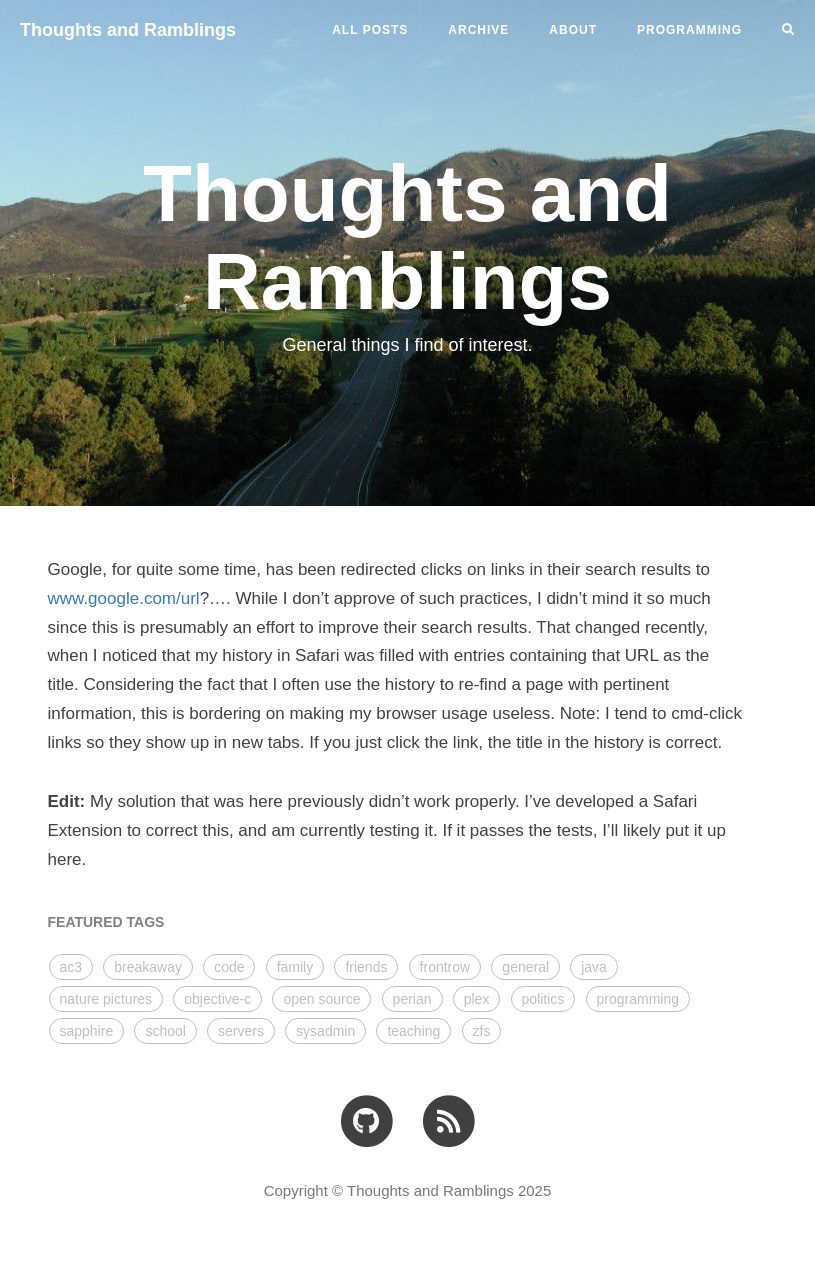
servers (241, 1031)
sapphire (87, 1031)
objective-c (217, 999)
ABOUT (573, 30)
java (594, 967)
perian (412, 999)
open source (321, 999)
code (229, 967)
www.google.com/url (124, 598)
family (295, 967)
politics (543, 999)
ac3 (71, 967)
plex (477, 999)
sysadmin (325, 1031)
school (165, 1031)
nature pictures (106, 999)
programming (638, 999)
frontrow (445, 967)
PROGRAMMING (689, 30)
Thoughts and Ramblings (128, 30)
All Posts (370, 30)
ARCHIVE (478, 30)
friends (366, 967)
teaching (413, 1031)
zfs (482, 1031)
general (525, 967)
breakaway (148, 967)
